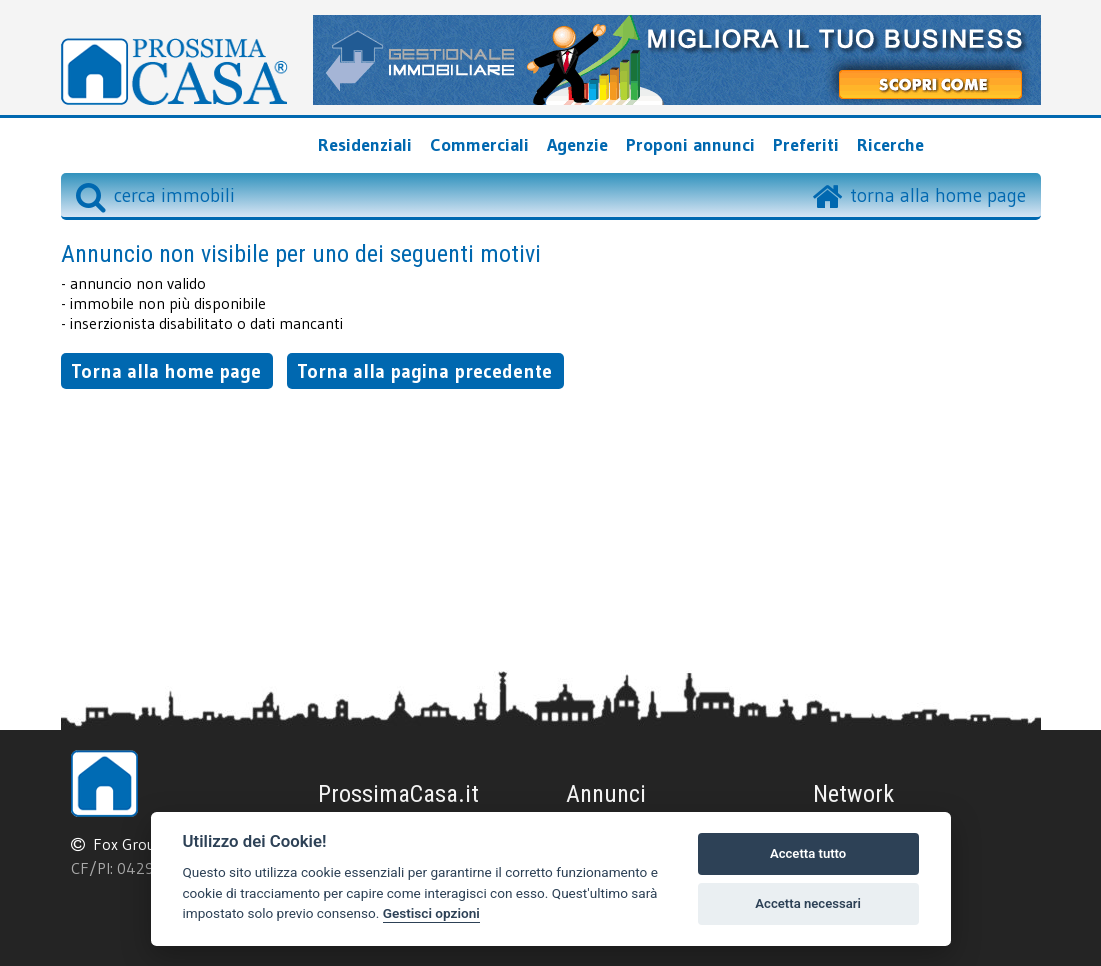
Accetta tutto (808, 853)
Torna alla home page (166, 371)
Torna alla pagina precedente (424, 371)
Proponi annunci (690, 145)
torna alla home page (938, 195)
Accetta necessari (808, 903)
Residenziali (365, 145)
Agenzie (577, 145)
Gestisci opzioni (431, 913)
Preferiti (806, 145)
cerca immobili (155, 195)
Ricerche (890, 145)
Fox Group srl (139, 844)
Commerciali (479, 145)
